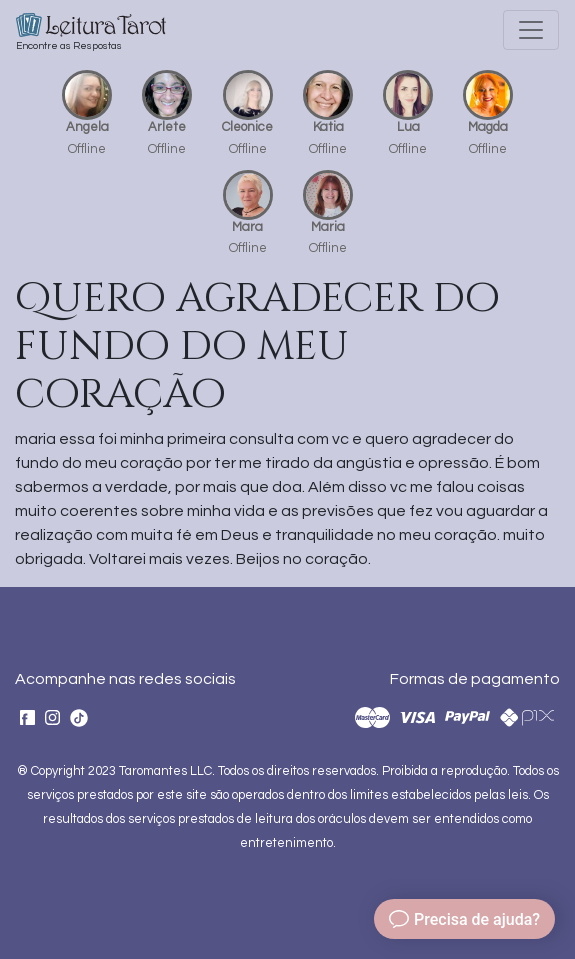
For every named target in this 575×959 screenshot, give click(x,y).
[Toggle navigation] (531, 30)
